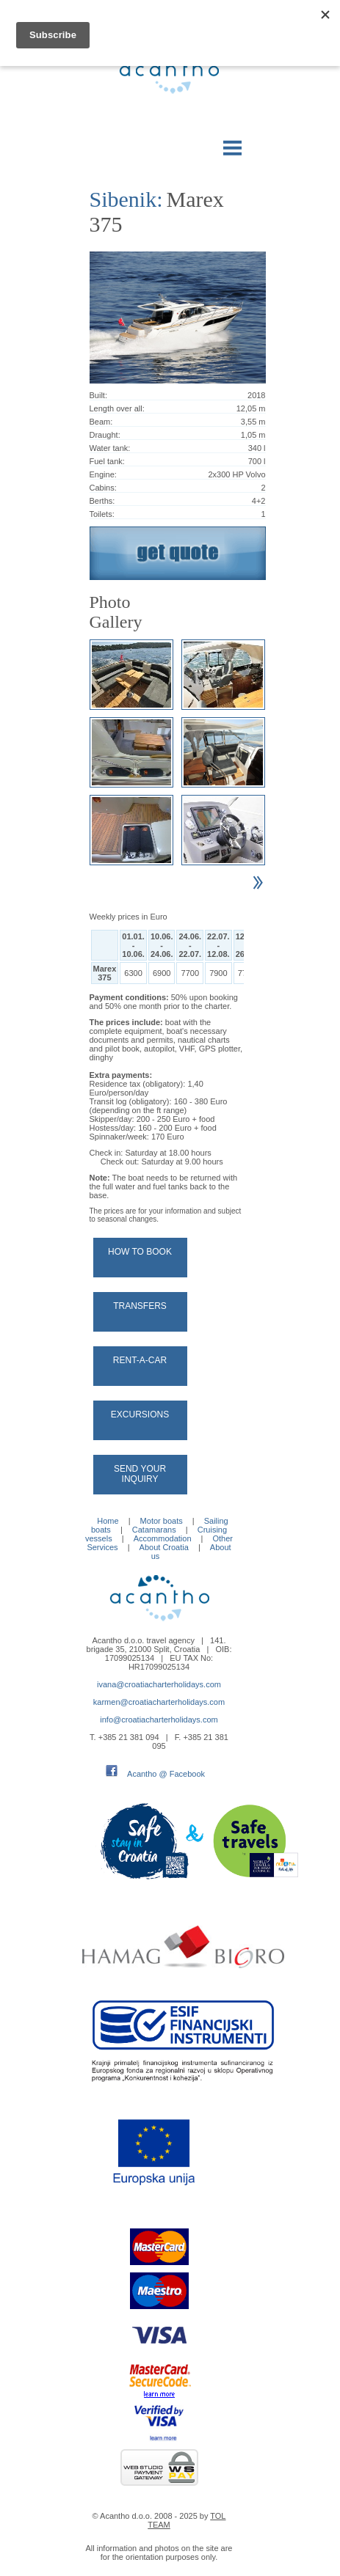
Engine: (103, 474)
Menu (232, 144)
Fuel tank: (107, 461)
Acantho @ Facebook (166, 1773)
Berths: (102, 500)
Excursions (140, 1414)
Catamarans (154, 1529)
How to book (140, 1252)
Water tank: (110, 448)
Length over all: (117, 408)
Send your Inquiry (140, 1474)
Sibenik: (126, 199)
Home (107, 1520)
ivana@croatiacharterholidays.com (159, 1684)
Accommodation (163, 1538)
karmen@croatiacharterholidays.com (159, 1702)
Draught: (105, 434)
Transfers (140, 1306)
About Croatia (164, 1547)
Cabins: (103, 487)
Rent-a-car (140, 1360)
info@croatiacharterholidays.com (158, 1719)
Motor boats (161, 1520)
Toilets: (102, 514)
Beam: (101, 421)
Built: (98, 395)
